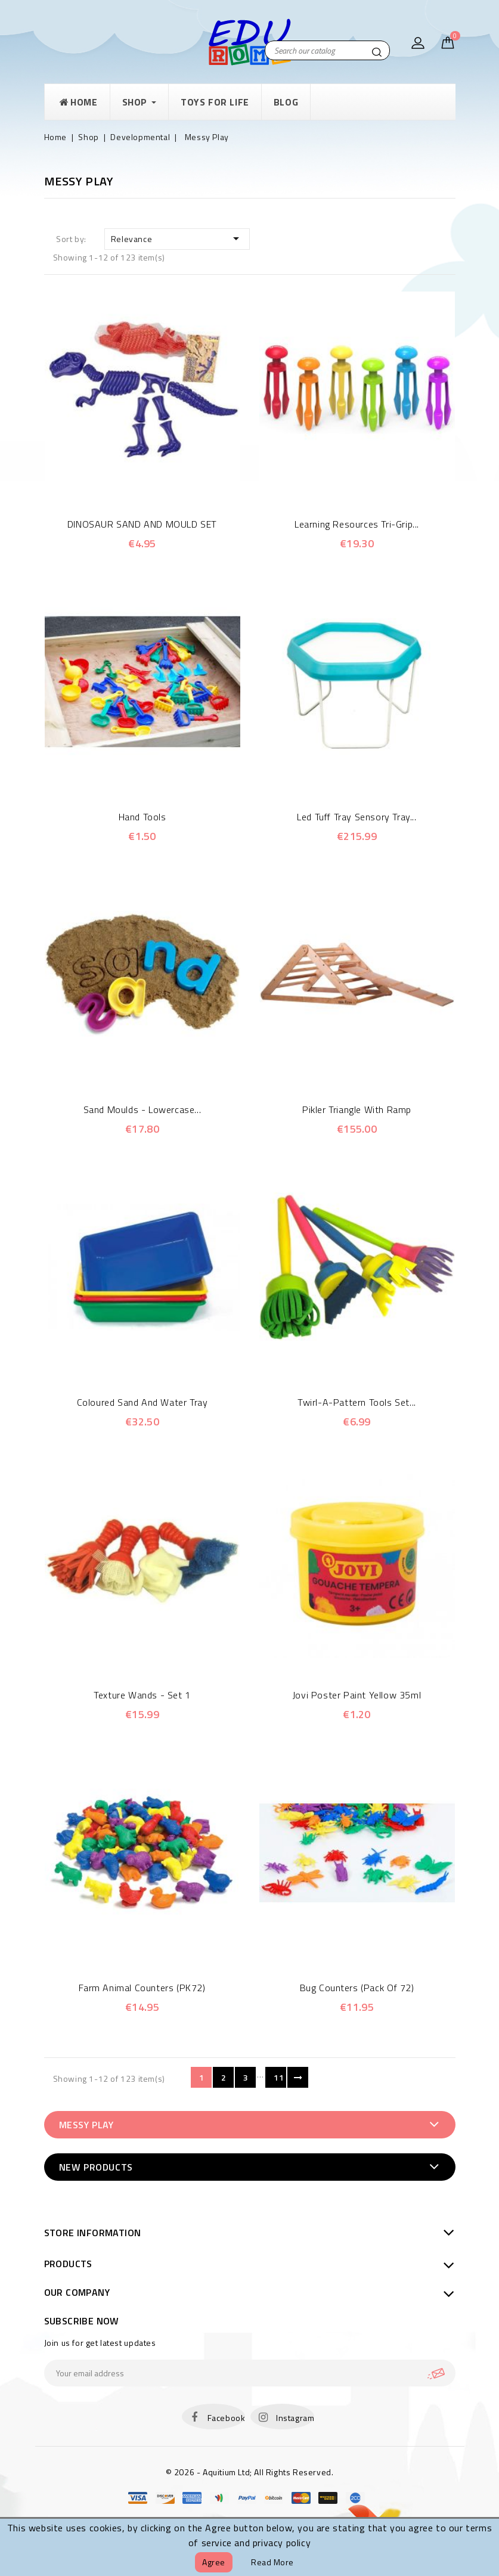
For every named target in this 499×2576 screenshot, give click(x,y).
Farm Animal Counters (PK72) (142, 1987)
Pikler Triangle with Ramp (356, 1109)
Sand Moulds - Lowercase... (142, 1109)
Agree (213, 2562)
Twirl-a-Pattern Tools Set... (356, 1402)
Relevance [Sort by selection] (177, 238)
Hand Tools (142, 817)
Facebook (226, 2417)
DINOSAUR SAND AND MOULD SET (142, 524)
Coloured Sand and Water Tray (142, 1402)
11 (279, 2077)
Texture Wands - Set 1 (142, 1695)
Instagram (295, 2417)
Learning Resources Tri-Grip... (357, 524)
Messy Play (86, 2125)
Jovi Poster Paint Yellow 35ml (357, 1695)
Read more (272, 2562)
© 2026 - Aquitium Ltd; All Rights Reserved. (250, 2472)
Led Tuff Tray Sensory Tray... (356, 817)
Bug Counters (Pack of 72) (357, 1987)
